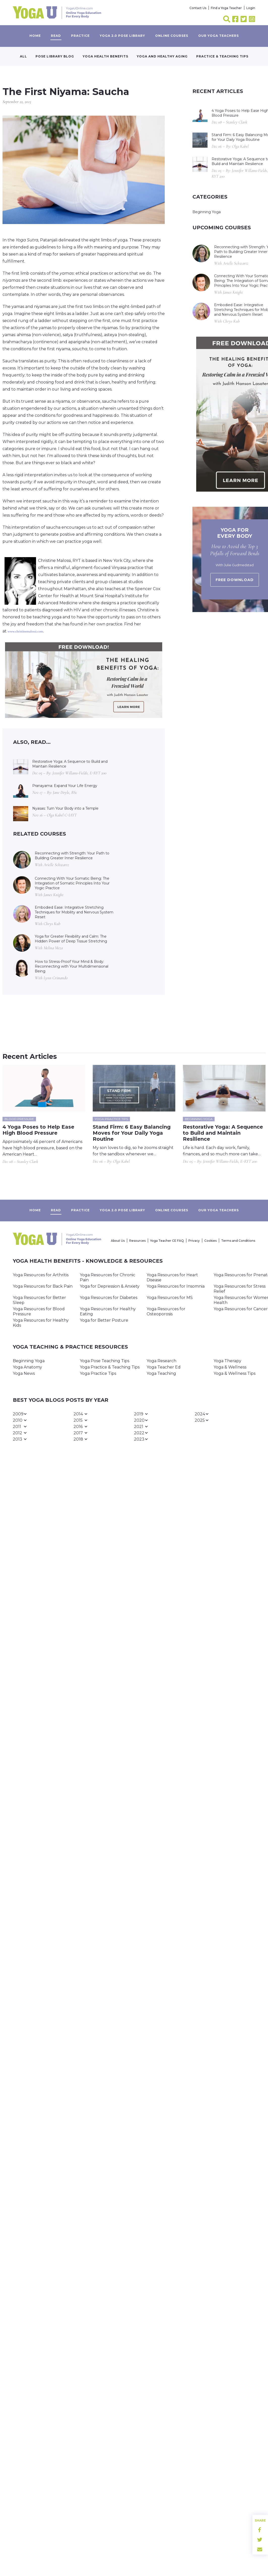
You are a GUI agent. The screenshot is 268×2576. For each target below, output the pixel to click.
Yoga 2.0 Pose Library (122, 36)
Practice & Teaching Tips (222, 56)
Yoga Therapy (227, 1360)
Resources (137, 1241)
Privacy (194, 1241)
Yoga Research (161, 1360)
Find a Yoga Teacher (226, 8)
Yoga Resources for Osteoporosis (166, 1311)
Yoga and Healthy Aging (162, 56)
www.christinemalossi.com (25, 631)
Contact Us (197, 8)
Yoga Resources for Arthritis (41, 1275)
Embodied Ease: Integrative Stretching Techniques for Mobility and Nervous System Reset (74, 912)
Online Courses (171, 36)
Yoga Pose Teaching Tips (104, 1360)
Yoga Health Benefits (105, 56)
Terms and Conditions (238, 1241)
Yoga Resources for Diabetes (108, 1297)
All (23, 56)
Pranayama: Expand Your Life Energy (64, 785)
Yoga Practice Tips (98, 1373)
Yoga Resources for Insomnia (176, 1286)
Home (35, 36)
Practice (80, 36)
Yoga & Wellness (230, 1367)
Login (250, 8)
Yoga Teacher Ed (164, 1367)
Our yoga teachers (218, 36)
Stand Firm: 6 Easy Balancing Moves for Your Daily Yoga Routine (132, 1133)
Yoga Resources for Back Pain (43, 1286)
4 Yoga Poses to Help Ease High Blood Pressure (38, 1130)
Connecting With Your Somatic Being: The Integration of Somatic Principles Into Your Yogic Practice (72, 883)
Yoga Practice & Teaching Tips (110, 1367)
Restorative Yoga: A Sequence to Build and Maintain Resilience (70, 764)
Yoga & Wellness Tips (234, 1373)
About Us (118, 1241)
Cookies (210, 1241)
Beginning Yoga (206, 212)
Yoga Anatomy (27, 1367)
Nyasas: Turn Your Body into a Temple (65, 808)
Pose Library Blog (55, 56)
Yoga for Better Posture (104, 1320)
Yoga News (24, 1373)
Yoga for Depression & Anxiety (110, 1286)
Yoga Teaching (161, 1373)
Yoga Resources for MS (170, 1297)
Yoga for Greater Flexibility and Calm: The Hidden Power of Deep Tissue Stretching (71, 938)
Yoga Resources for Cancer (241, 1309)
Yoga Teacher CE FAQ (167, 1241)
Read (56, 36)
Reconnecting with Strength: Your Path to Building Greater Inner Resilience (72, 855)
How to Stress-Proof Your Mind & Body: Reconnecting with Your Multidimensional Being (71, 966)
